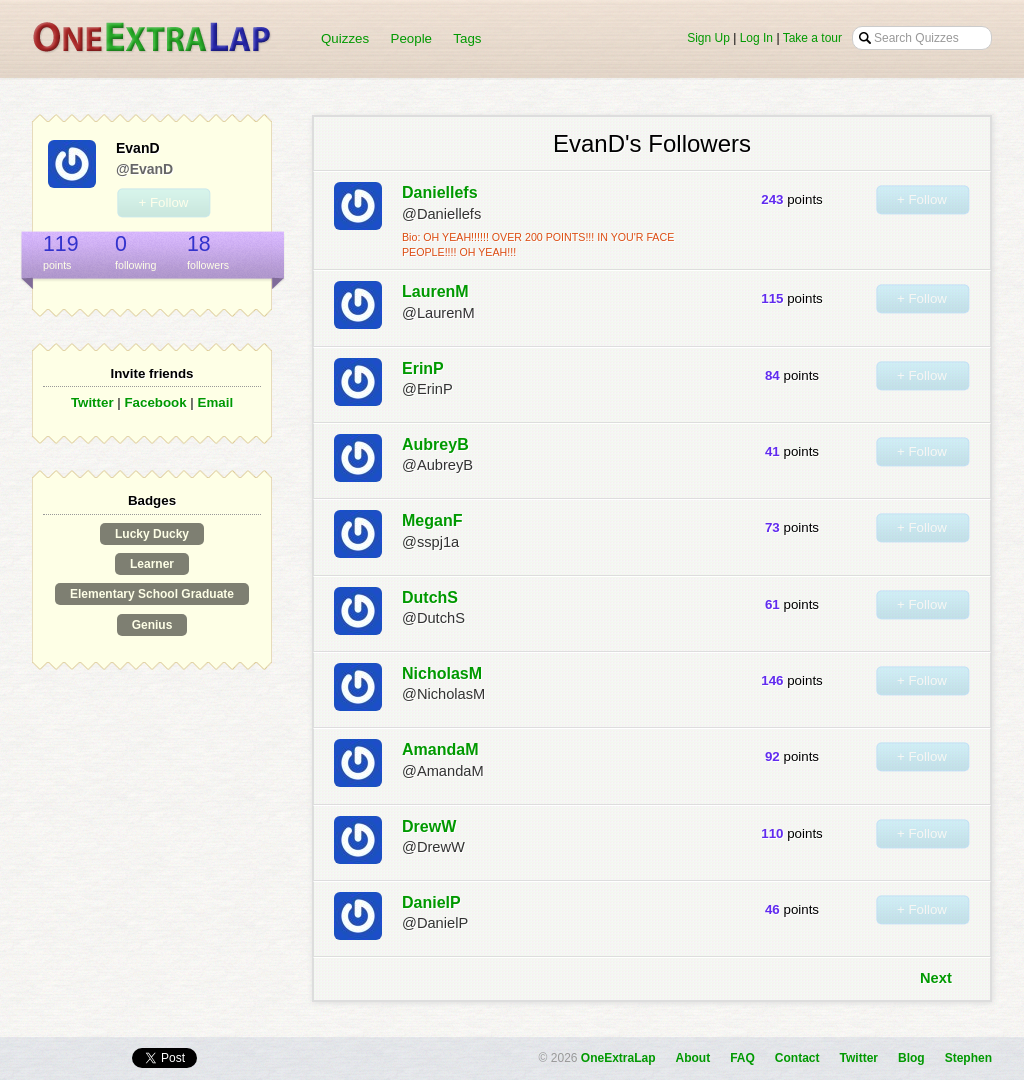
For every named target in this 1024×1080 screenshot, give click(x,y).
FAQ (742, 1058)
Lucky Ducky (152, 534)
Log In (756, 38)
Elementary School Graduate (152, 594)
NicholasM (442, 673)
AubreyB (435, 444)
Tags (467, 38)
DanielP (431, 902)
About (693, 1058)
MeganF (432, 520)
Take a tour (812, 38)
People (412, 38)
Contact (797, 1058)
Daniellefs (440, 192)
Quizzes (345, 38)
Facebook (155, 402)
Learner (152, 564)
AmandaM (440, 749)
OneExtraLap (618, 1058)
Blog (911, 1058)
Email (216, 402)
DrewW (429, 826)
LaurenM (435, 291)
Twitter (92, 402)
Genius (152, 625)
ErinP (423, 368)
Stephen (968, 1058)
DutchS (430, 597)
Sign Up (708, 38)
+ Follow (163, 202)
